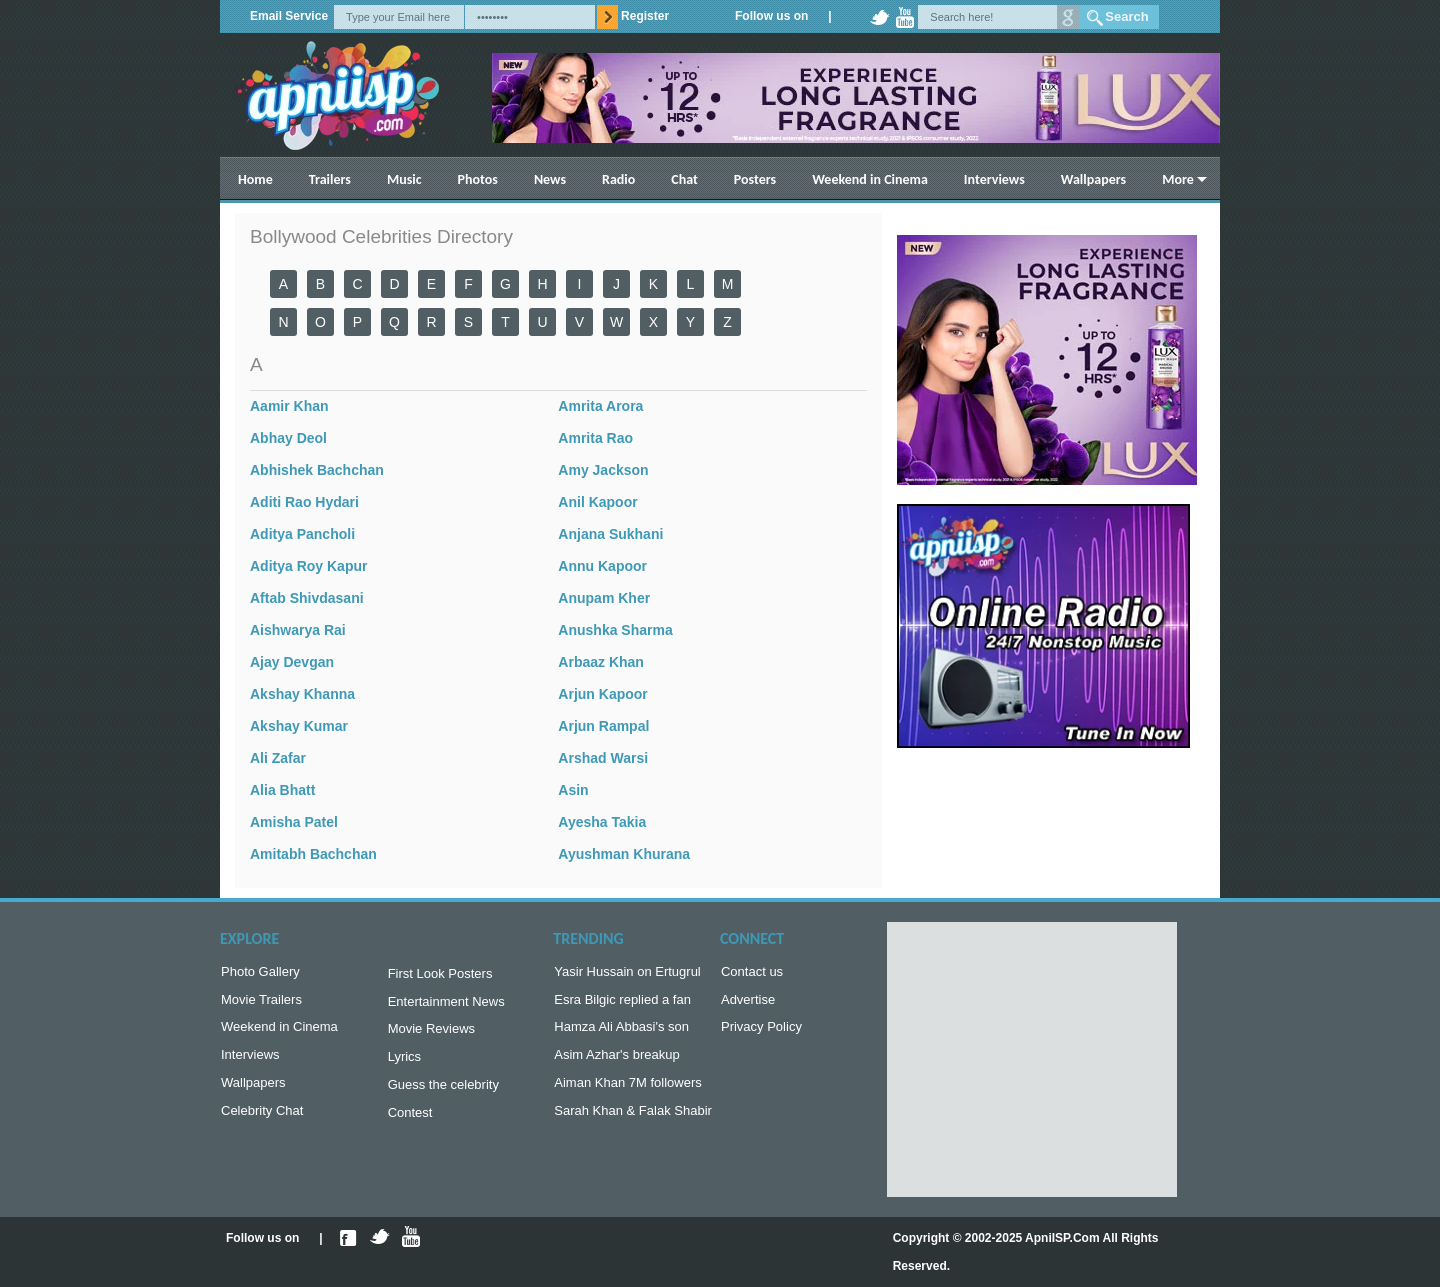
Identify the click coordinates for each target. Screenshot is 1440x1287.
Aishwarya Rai (298, 630)
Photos (478, 179)
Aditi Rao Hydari (304, 502)
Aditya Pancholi (302, 534)
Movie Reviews (431, 1034)
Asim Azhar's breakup (616, 1062)
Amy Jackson (603, 470)
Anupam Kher (604, 598)
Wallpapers (1093, 179)
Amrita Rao (595, 438)
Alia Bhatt (282, 790)
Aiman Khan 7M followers (627, 1092)
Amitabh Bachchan (313, 854)
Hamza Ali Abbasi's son (621, 1032)
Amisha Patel (294, 822)
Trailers (330, 179)
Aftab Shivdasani (307, 598)
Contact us (752, 973)
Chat (684, 179)
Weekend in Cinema (870, 179)
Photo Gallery (260, 973)
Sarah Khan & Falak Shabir (633, 1122)
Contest (410, 1124)
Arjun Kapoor (602, 694)
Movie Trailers (261, 1003)
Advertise (748, 1003)
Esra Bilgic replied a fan (622, 1003)
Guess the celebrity (443, 1094)
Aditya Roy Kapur (308, 566)
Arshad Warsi (603, 758)
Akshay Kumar (299, 726)
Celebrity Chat (262, 1122)
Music (404, 179)
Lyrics (404, 1064)
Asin (573, 790)
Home (255, 179)
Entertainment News (446, 1005)
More (1178, 179)
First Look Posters (440, 975)
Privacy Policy (761, 1032)
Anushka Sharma (615, 630)
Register (645, 16)
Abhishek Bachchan (317, 470)
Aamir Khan (289, 406)
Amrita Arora (600, 406)
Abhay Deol (288, 438)
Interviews (994, 179)
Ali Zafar (278, 758)
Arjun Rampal (603, 726)
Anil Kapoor (597, 502)
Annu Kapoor (602, 566)
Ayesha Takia (602, 822)
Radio (618, 179)
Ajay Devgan (292, 662)
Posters (755, 179)
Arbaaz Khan (601, 662)
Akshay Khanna (302, 694)
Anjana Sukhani (610, 534)
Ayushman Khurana (624, 854)
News (550, 179)
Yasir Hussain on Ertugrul (627, 973)
